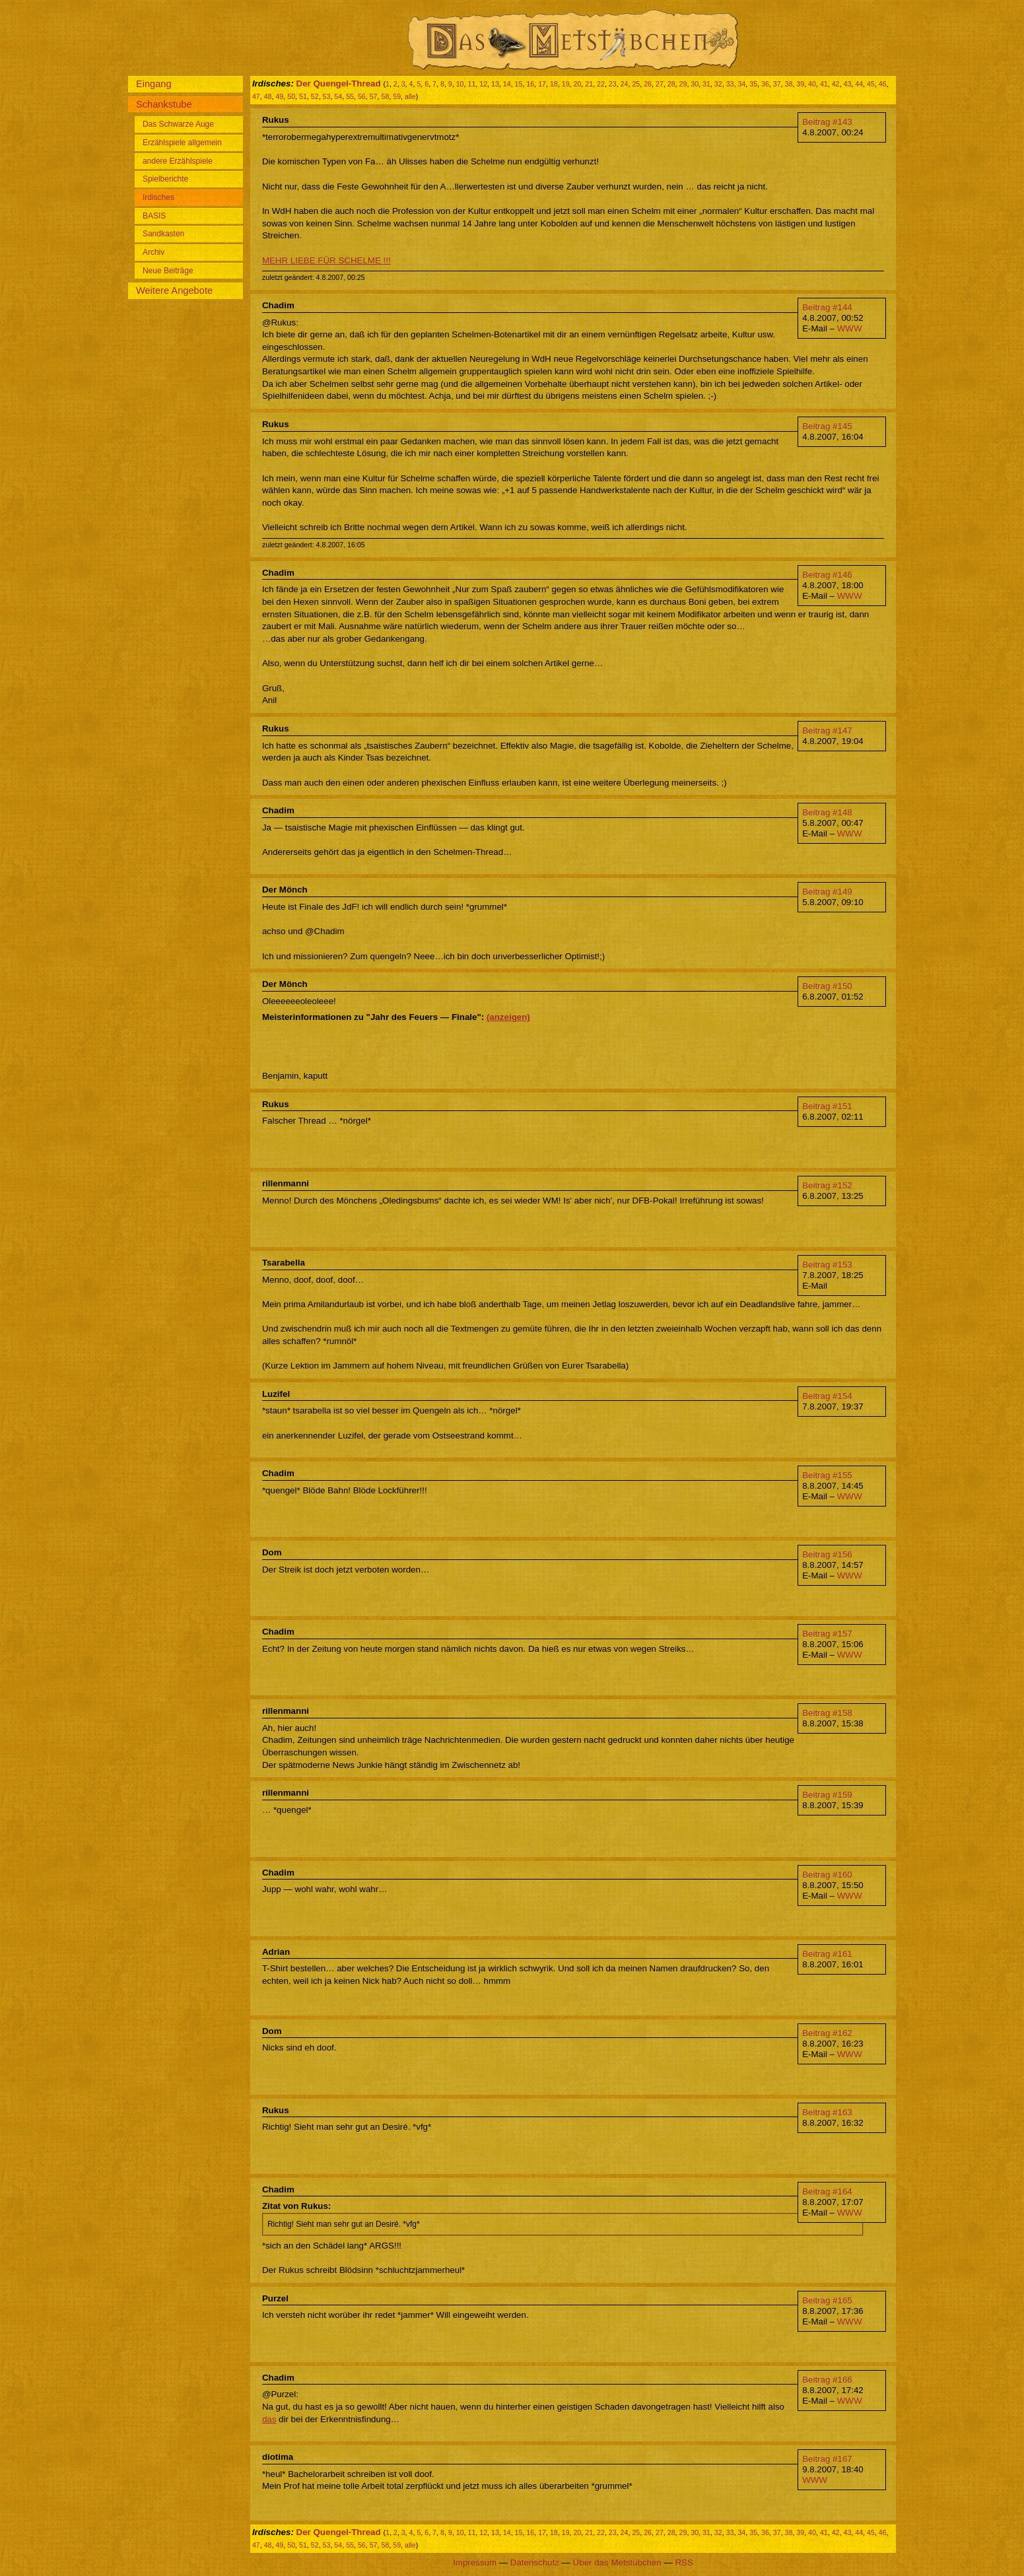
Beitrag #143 (827, 122)
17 (542, 84)
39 (800, 84)
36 (765, 84)
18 (554, 84)
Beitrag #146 (827, 575)
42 (836, 84)
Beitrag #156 (827, 1554)
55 (350, 96)
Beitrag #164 (827, 2191)
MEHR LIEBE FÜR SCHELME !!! (326, 260)
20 (577, 84)
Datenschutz (534, 2562)
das (269, 2419)
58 (385, 96)
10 (460, 84)
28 (671, 84)
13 (495, 84)
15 (519, 84)
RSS (684, 2562)
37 (777, 84)
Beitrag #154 (827, 1396)
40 (812, 84)
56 (362, 96)
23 (613, 84)
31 (706, 84)
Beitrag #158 (827, 1713)
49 (279, 96)
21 (589, 84)
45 (871, 84)
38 (789, 84)
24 (625, 84)
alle (410, 96)
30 (695, 84)
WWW (849, 328)
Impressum (474, 2562)
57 (374, 96)
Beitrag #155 (827, 1475)
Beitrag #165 (827, 2300)
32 (718, 84)
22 (601, 84)
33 (730, 84)
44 (859, 84)
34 (741, 84)
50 (291, 96)
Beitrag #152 (827, 1185)
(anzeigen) (508, 1017)
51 (303, 96)
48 (268, 96)
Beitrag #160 (827, 1875)
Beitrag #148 (827, 812)
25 (636, 84)
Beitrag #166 (827, 2380)
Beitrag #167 (827, 2459)
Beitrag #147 (827, 730)
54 (338, 96)
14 (507, 84)
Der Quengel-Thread (338, 83)
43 (847, 84)
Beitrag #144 (827, 307)
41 (824, 84)
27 (660, 84)
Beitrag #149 (827, 892)
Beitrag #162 (827, 2033)
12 (483, 84)
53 (327, 96)
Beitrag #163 (827, 2112)
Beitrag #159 (827, 1795)
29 (683, 84)
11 (471, 84)
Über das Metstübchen (617, 2562)
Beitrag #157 (827, 1634)
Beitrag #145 (827, 426)
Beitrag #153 (827, 1265)
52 (315, 96)
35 (753, 84)
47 (256, 96)
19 (566, 84)
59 (397, 96)
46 (883, 84)
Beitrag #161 (827, 1954)
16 (530, 84)
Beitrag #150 (827, 986)
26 (648, 84)
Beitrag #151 (827, 1106)
